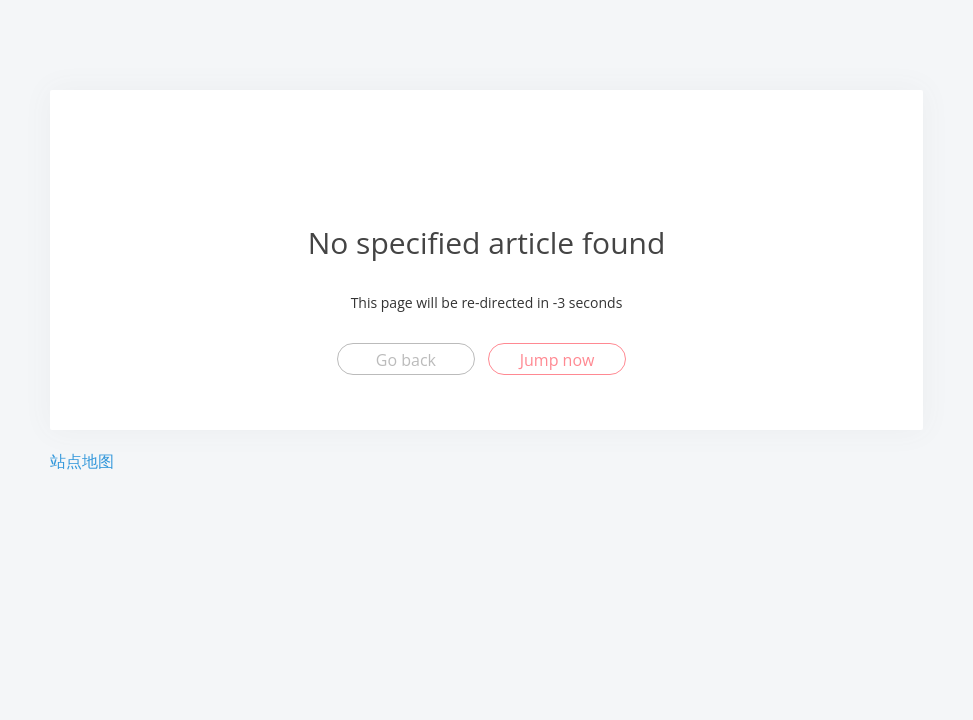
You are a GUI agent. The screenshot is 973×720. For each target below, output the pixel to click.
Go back (406, 360)
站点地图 (82, 461)
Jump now (557, 360)
